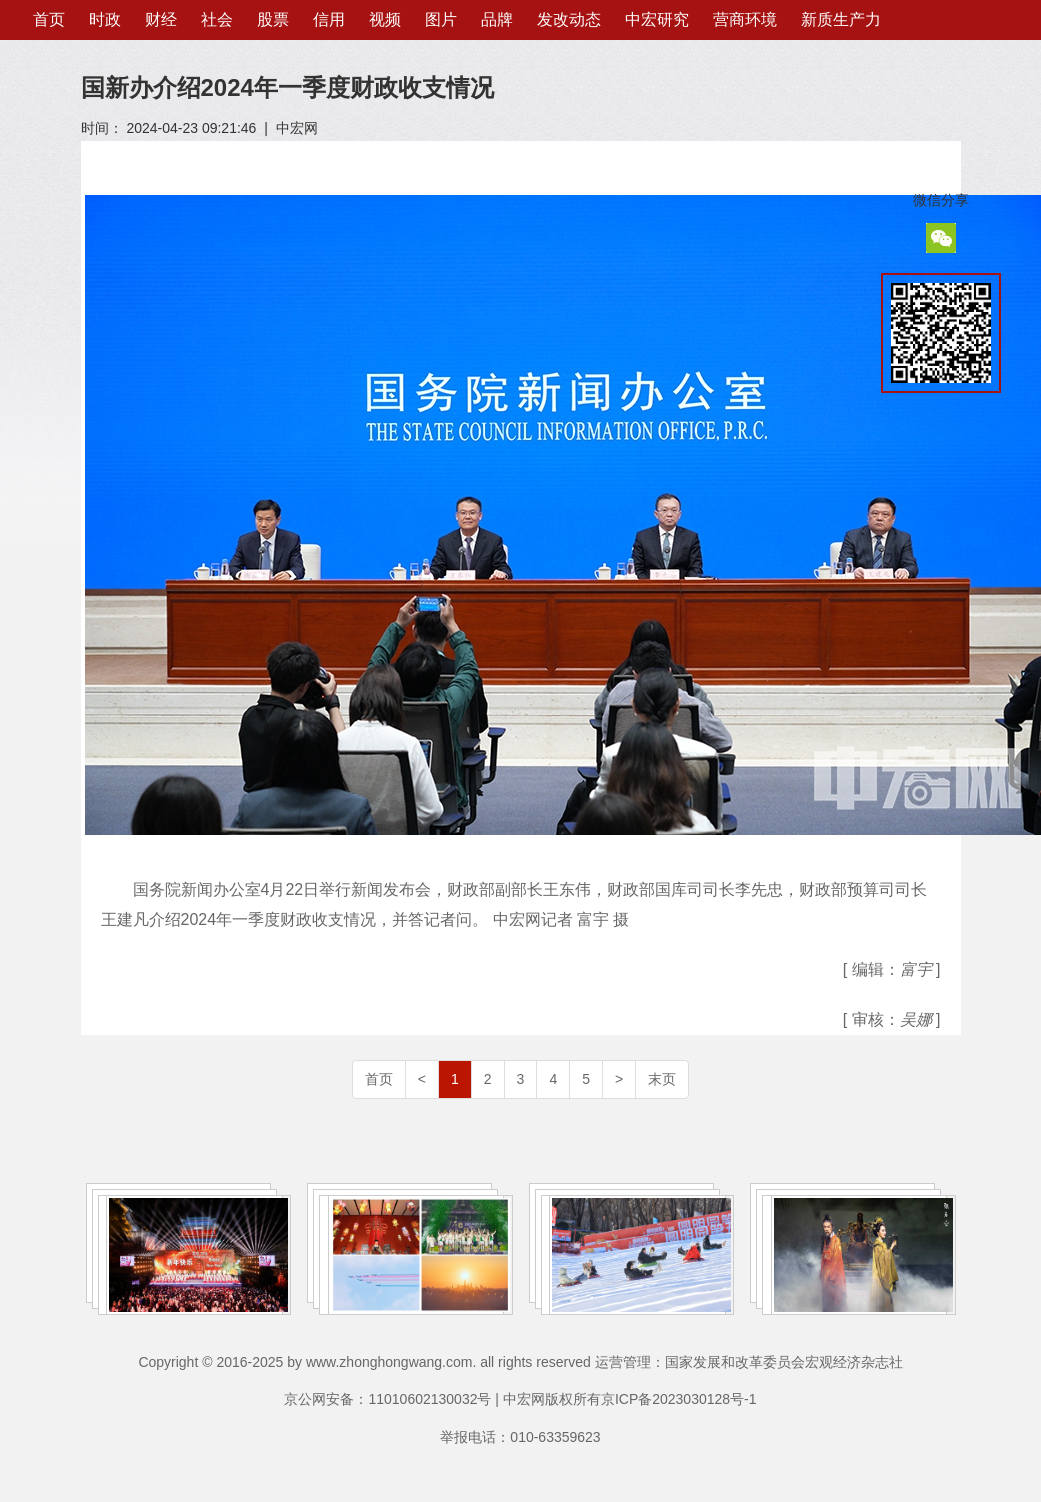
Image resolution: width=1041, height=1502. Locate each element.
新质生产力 (841, 19)
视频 (385, 19)
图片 (441, 19)
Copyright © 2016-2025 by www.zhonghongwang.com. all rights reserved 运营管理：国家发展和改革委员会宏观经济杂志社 (520, 1362)
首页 (49, 19)
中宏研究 (657, 19)
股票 (273, 19)
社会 (217, 19)
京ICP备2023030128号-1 (679, 1399)
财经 (161, 19)
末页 (662, 1079)
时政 (105, 19)
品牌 (497, 19)
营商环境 (745, 19)
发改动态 (569, 19)
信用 (329, 19)
